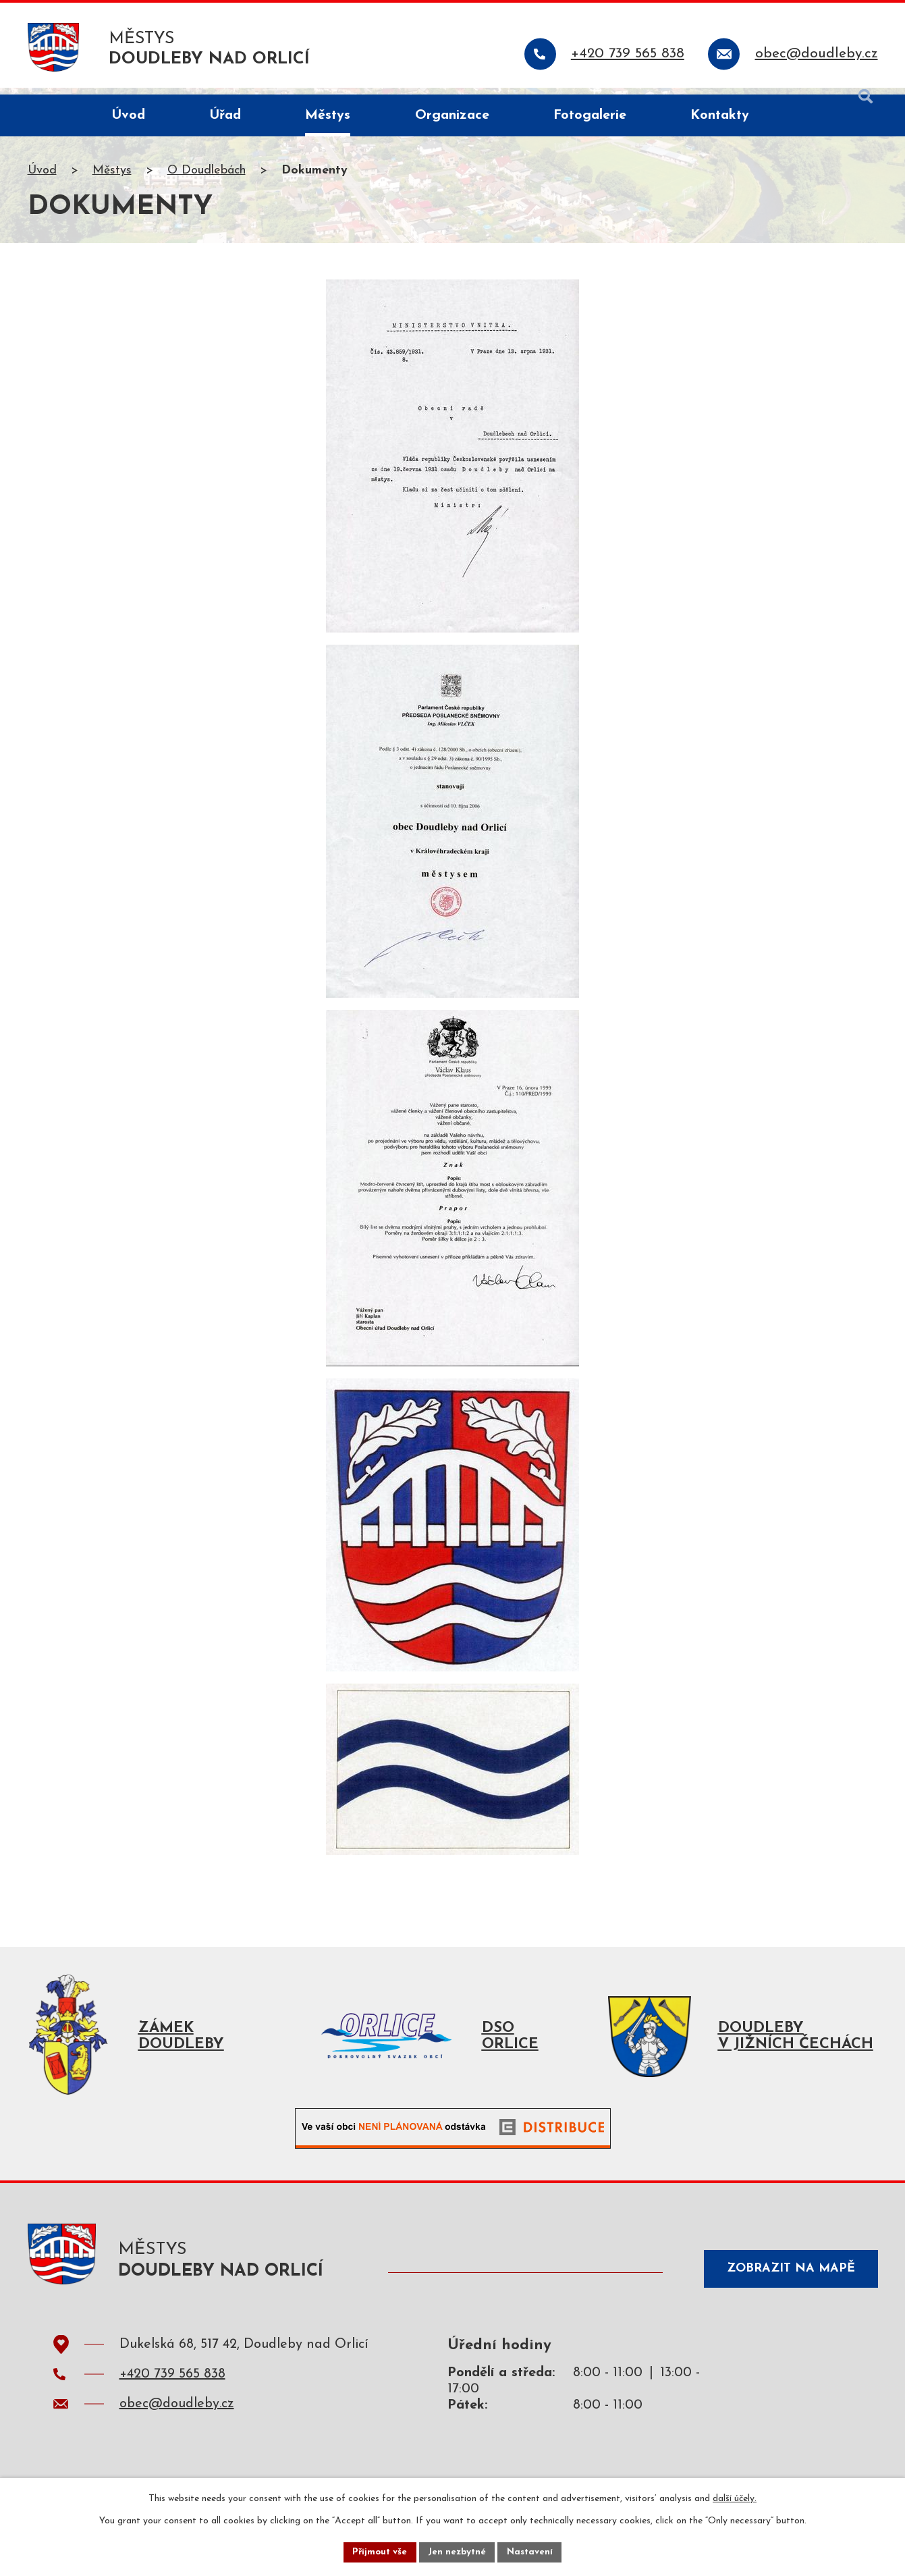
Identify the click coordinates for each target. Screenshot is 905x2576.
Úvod (42, 177)
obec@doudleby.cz (176, 2417)
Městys (112, 177)
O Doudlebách (206, 177)
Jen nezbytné (458, 2551)
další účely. (735, 2497)
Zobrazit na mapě (785, 2280)
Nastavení (533, 2551)
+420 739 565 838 (172, 2387)
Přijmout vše (378, 2551)
